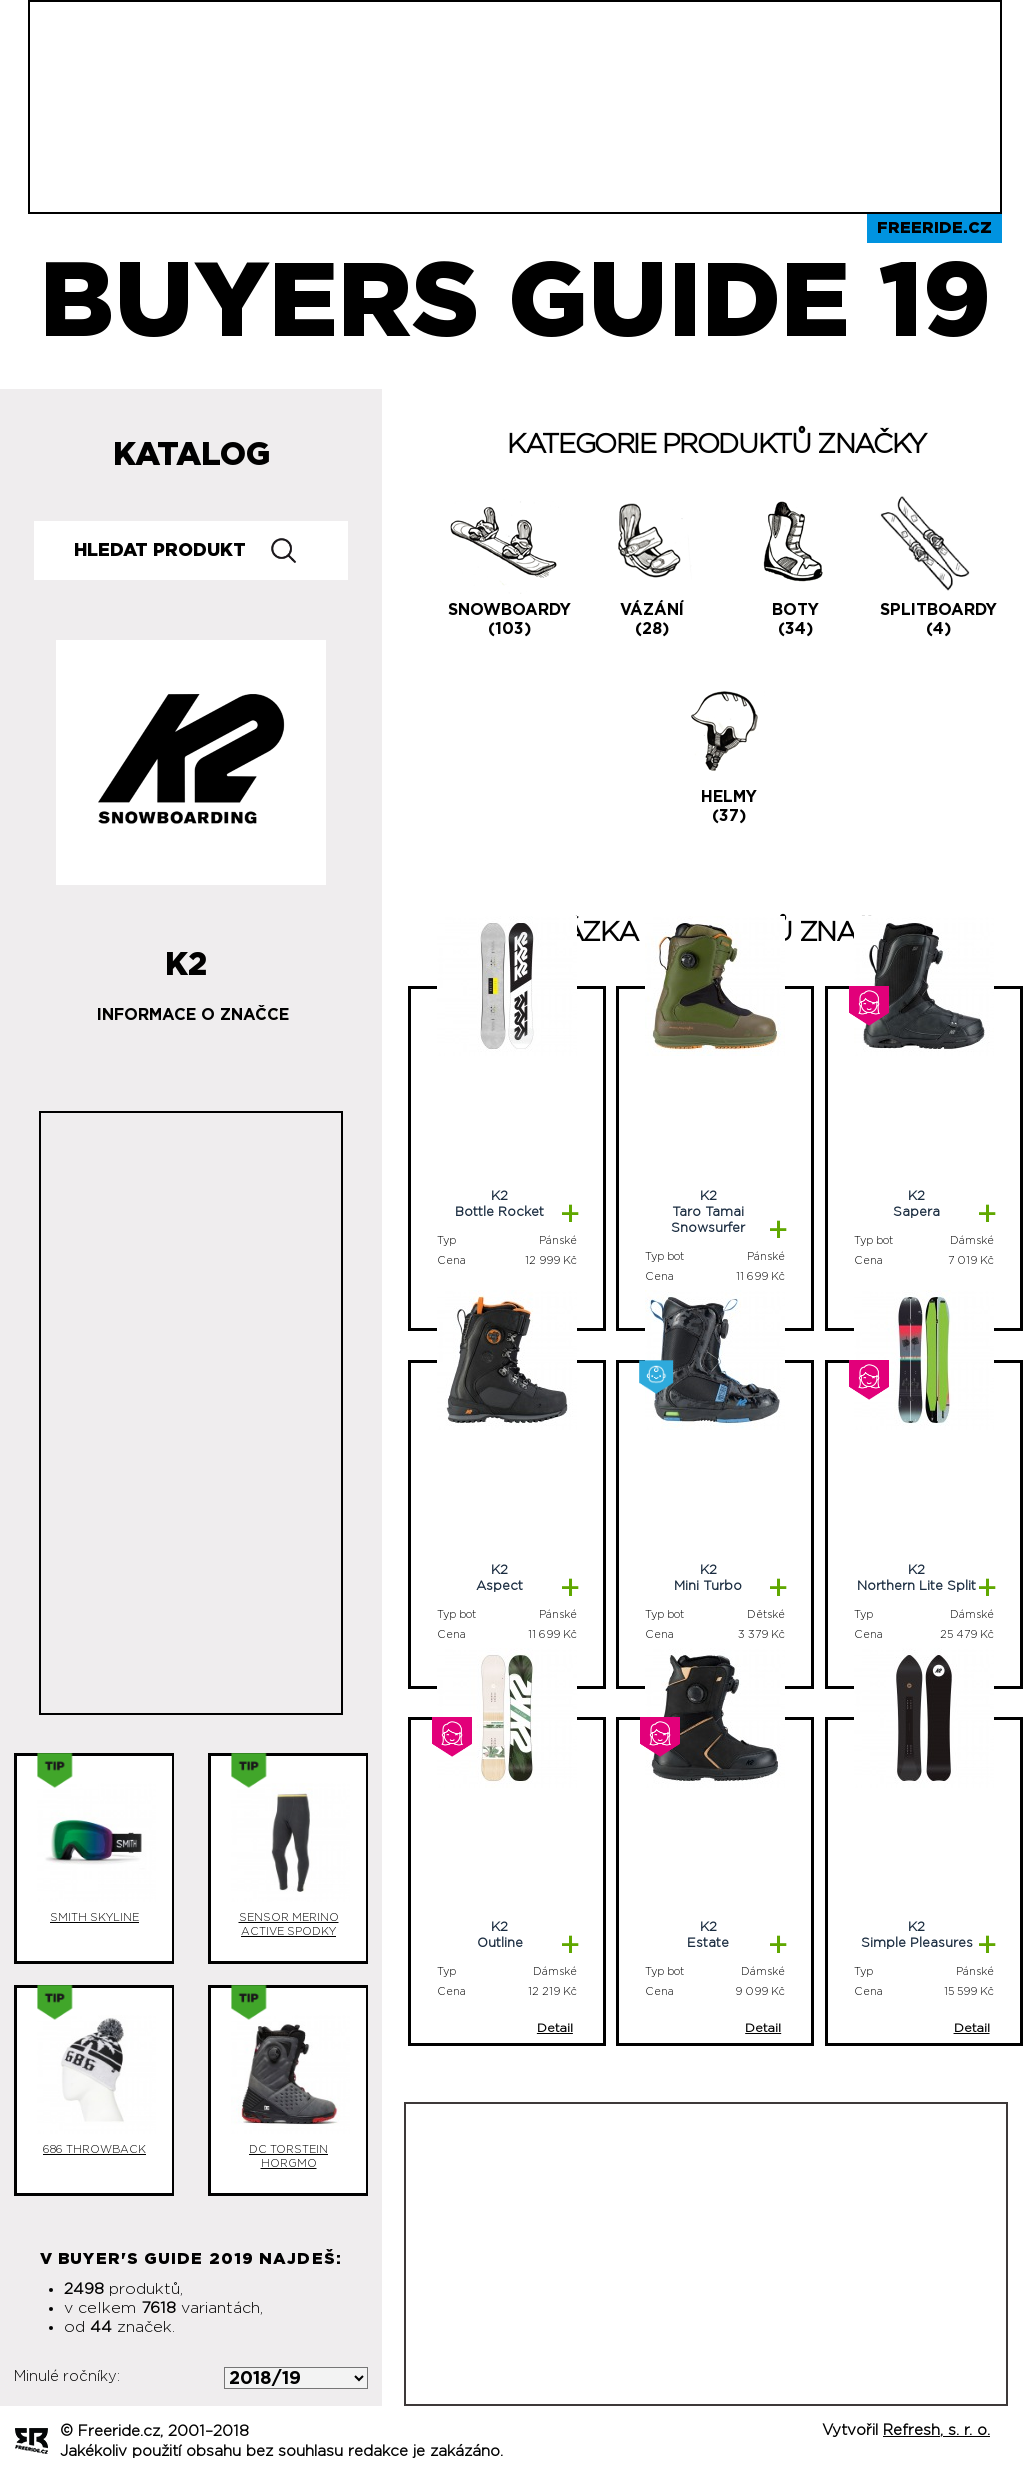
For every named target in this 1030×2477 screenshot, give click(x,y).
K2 (186, 957)
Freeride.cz (934, 228)
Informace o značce (193, 1015)
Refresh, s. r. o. (936, 2430)
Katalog (191, 455)
